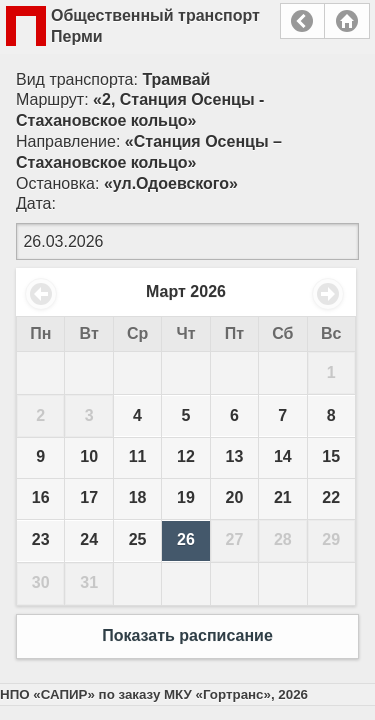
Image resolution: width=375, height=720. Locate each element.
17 (89, 497)
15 (331, 456)
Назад (302, 21)
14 (283, 456)
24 (89, 539)
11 (138, 456)
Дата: (36, 203)
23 (41, 539)
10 (89, 456)
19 (186, 497)
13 (235, 456)
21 (283, 497)
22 (331, 497)
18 (138, 497)
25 (138, 539)
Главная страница (347, 21)
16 (41, 497)
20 (235, 497)
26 (186, 539)
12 (186, 456)
